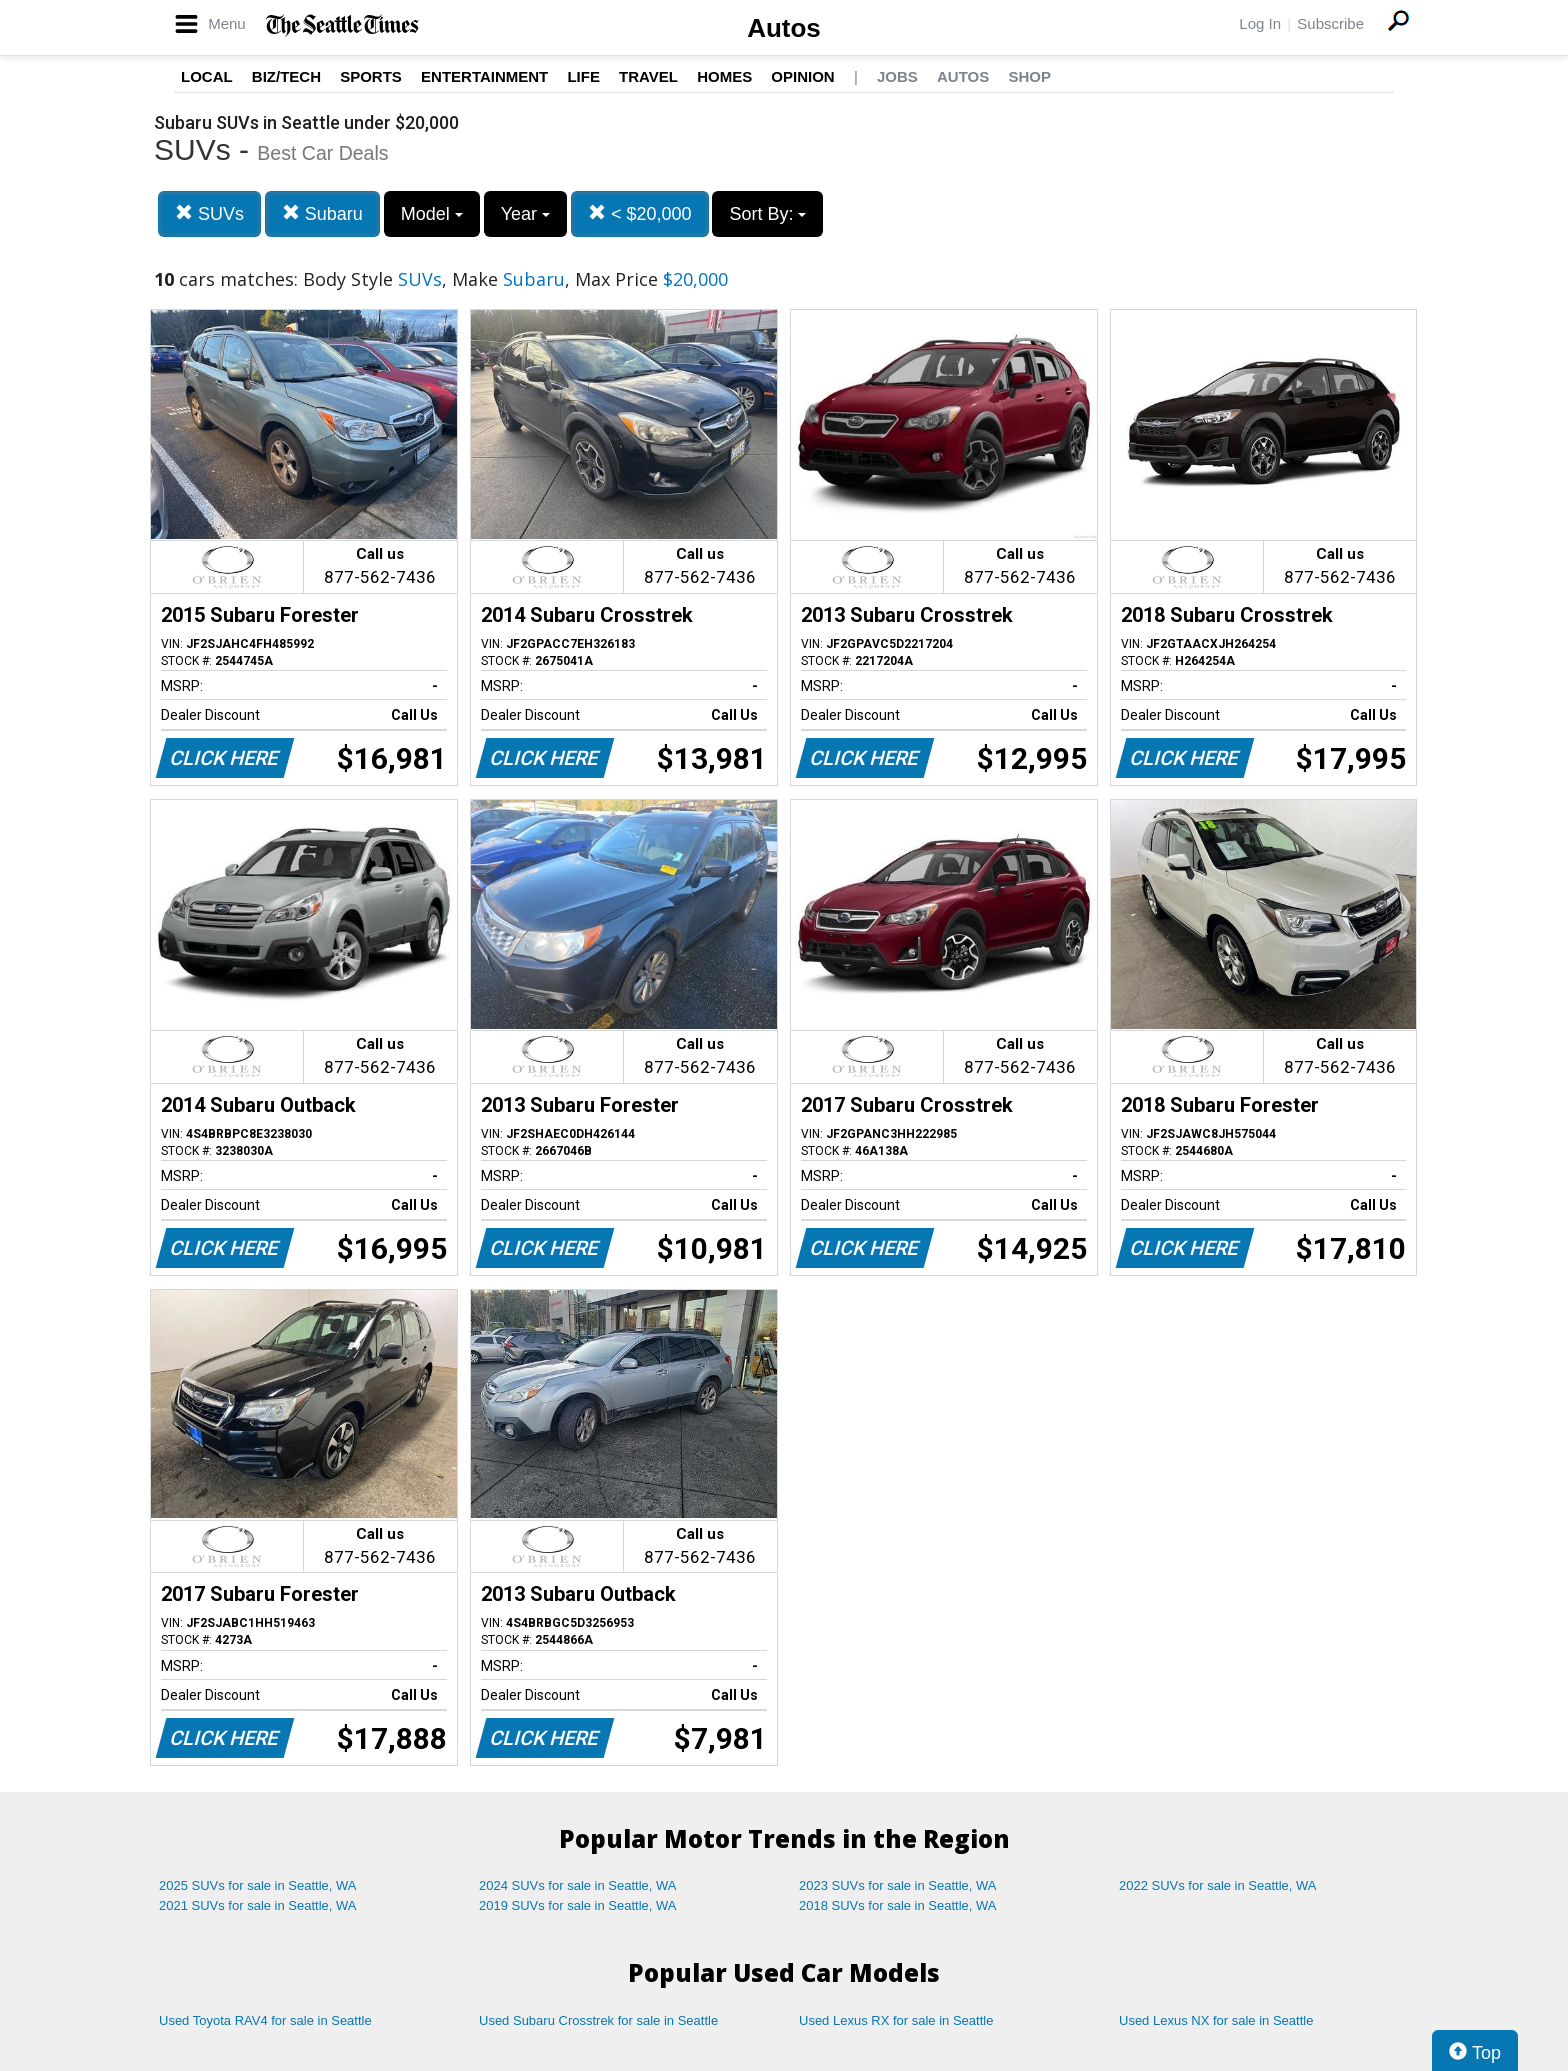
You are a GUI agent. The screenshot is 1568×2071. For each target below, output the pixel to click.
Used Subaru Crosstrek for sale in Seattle (598, 2020)
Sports (371, 76)
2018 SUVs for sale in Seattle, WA (898, 1905)
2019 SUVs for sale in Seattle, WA (578, 1905)
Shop (1029, 76)
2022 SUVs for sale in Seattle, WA (1218, 1885)
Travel (648, 76)
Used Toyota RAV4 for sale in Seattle (265, 2020)
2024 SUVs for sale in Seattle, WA (578, 1885)
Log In (1260, 23)
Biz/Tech (286, 76)
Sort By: (767, 214)
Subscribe (1330, 23)
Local (207, 76)
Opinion (802, 76)
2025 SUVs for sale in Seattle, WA (258, 1885)
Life (583, 76)
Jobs (897, 76)
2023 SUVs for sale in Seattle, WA (898, 1885)
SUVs (209, 213)
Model (432, 214)
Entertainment (484, 76)
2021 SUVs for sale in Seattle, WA (258, 1905)
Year (525, 214)
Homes (724, 76)
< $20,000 (640, 213)
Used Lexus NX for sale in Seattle (1216, 2020)
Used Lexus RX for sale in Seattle (896, 2020)
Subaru (322, 213)
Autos (784, 28)
